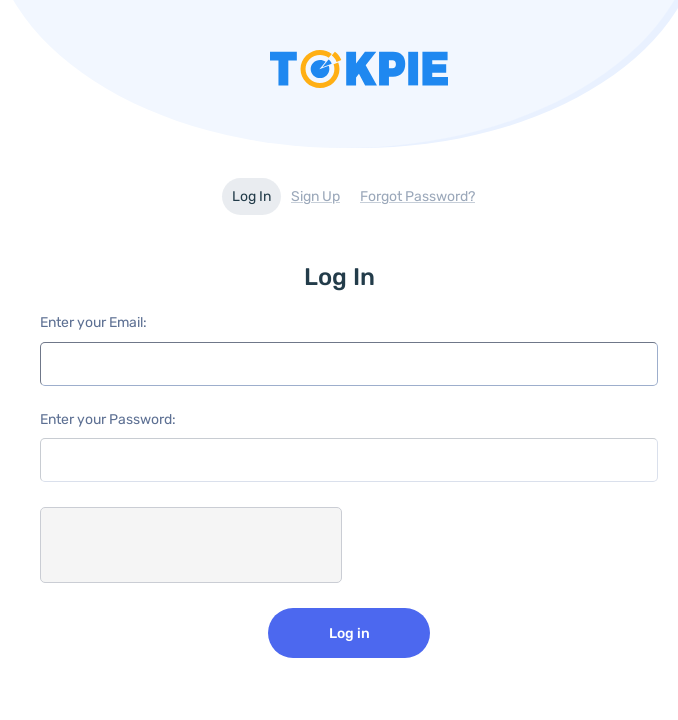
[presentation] (192, 546)
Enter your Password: (108, 419)
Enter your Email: (93, 322)
